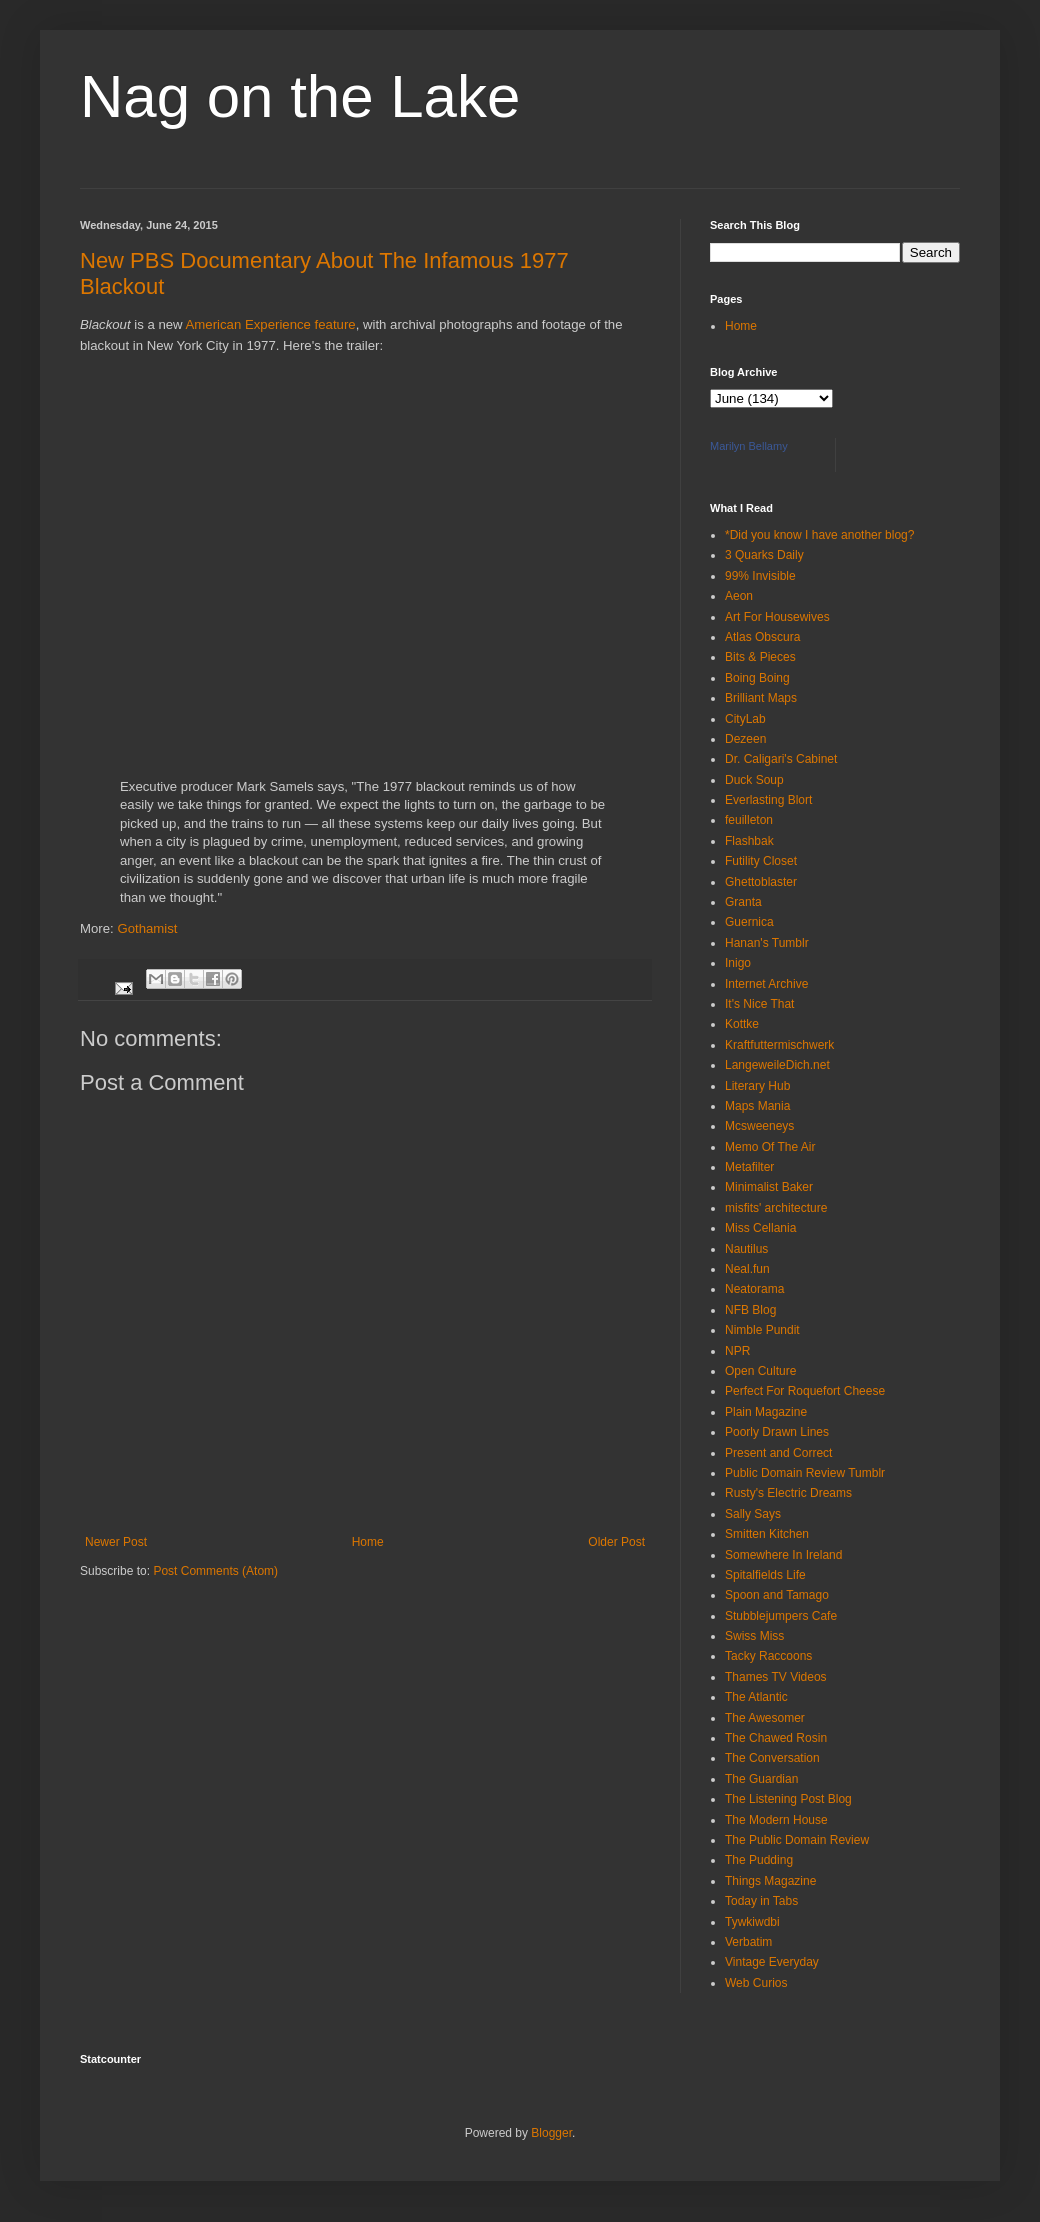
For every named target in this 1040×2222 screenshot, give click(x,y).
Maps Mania (757, 1106)
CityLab (745, 719)
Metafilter (749, 1167)
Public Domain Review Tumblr (805, 1473)
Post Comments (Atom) (215, 1571)
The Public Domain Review (797, 1840)
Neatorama (754, 1289)
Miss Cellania (760, 1228)
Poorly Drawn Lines (777, 1432)
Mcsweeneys (759, 1126)
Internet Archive (766, 984)
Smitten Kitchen (767, 1534)
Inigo (738, 963)
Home (368, 1542)
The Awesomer (765, 1718)
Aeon (739, 596)
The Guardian (761, 1779)
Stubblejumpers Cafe (781, 1616)
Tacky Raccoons (768, 1656)
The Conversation (772, 1758)
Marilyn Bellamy (749, 446)
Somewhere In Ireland (783, 1555)
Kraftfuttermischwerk (779, 1045)
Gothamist (147, 928)
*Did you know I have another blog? (819, 535)
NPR (737, 1351)
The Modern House (776, 1820)
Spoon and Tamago (777, 1595)
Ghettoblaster (761, 882)
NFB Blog (750, 1310)
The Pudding (759, 1860)
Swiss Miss (754, 1636)
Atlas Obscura (762, 637)
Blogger (551, 2133)
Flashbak (749, 841)
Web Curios (756, 1983)
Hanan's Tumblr (767, 943)
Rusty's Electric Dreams (788, 1493)
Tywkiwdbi (752, 1922)
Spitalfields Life (765, 1575)
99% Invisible (760, 576)
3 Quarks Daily (764, 555)
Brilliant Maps (761, 698)
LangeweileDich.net (777, 1065)
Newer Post (116, 1542)
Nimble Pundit (762, 1330)
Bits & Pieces (760, 657)
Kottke (742, 1024)
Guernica (749, 922)
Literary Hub (757, 1086)
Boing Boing (757, 678)
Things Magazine (770, 1881)
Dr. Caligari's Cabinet (781, 759)
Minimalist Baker (769, 1187)
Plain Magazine (766, 1412)
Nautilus (746, 1249)
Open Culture (760, 1371)
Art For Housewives (777, 617)
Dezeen (745, 739)
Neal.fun (747, 1269)
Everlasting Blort (768, 800)
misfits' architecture (776, 1208)
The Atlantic (756, 1697)
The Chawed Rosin (776, 1738)
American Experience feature (271, 324)
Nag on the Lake (300, 96)
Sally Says (753, 1514)
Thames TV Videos (776, 1677)
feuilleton (749, 820)
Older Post (616, 1542)
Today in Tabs (761, 1901)
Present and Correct (778, 1453)
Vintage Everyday (772, 1962)
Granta (743, 902)
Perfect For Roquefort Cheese (805, 1391)
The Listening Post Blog (788, 1799)
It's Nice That (759, 1004)
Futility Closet (761, 861)
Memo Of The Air (770, 1147)
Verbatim (748, 1942)
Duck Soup (754, 780)
